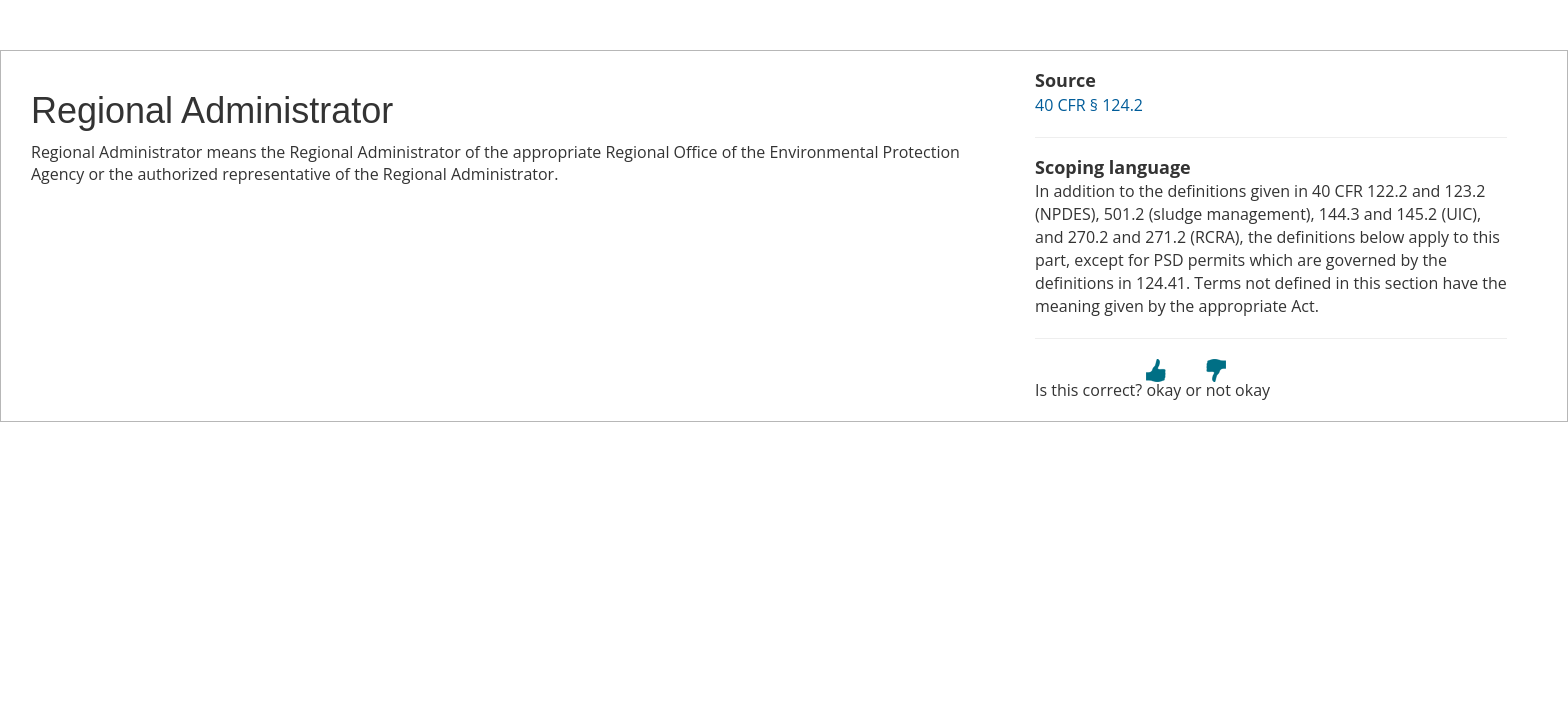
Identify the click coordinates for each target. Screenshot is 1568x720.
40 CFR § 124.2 (1089, 105)
